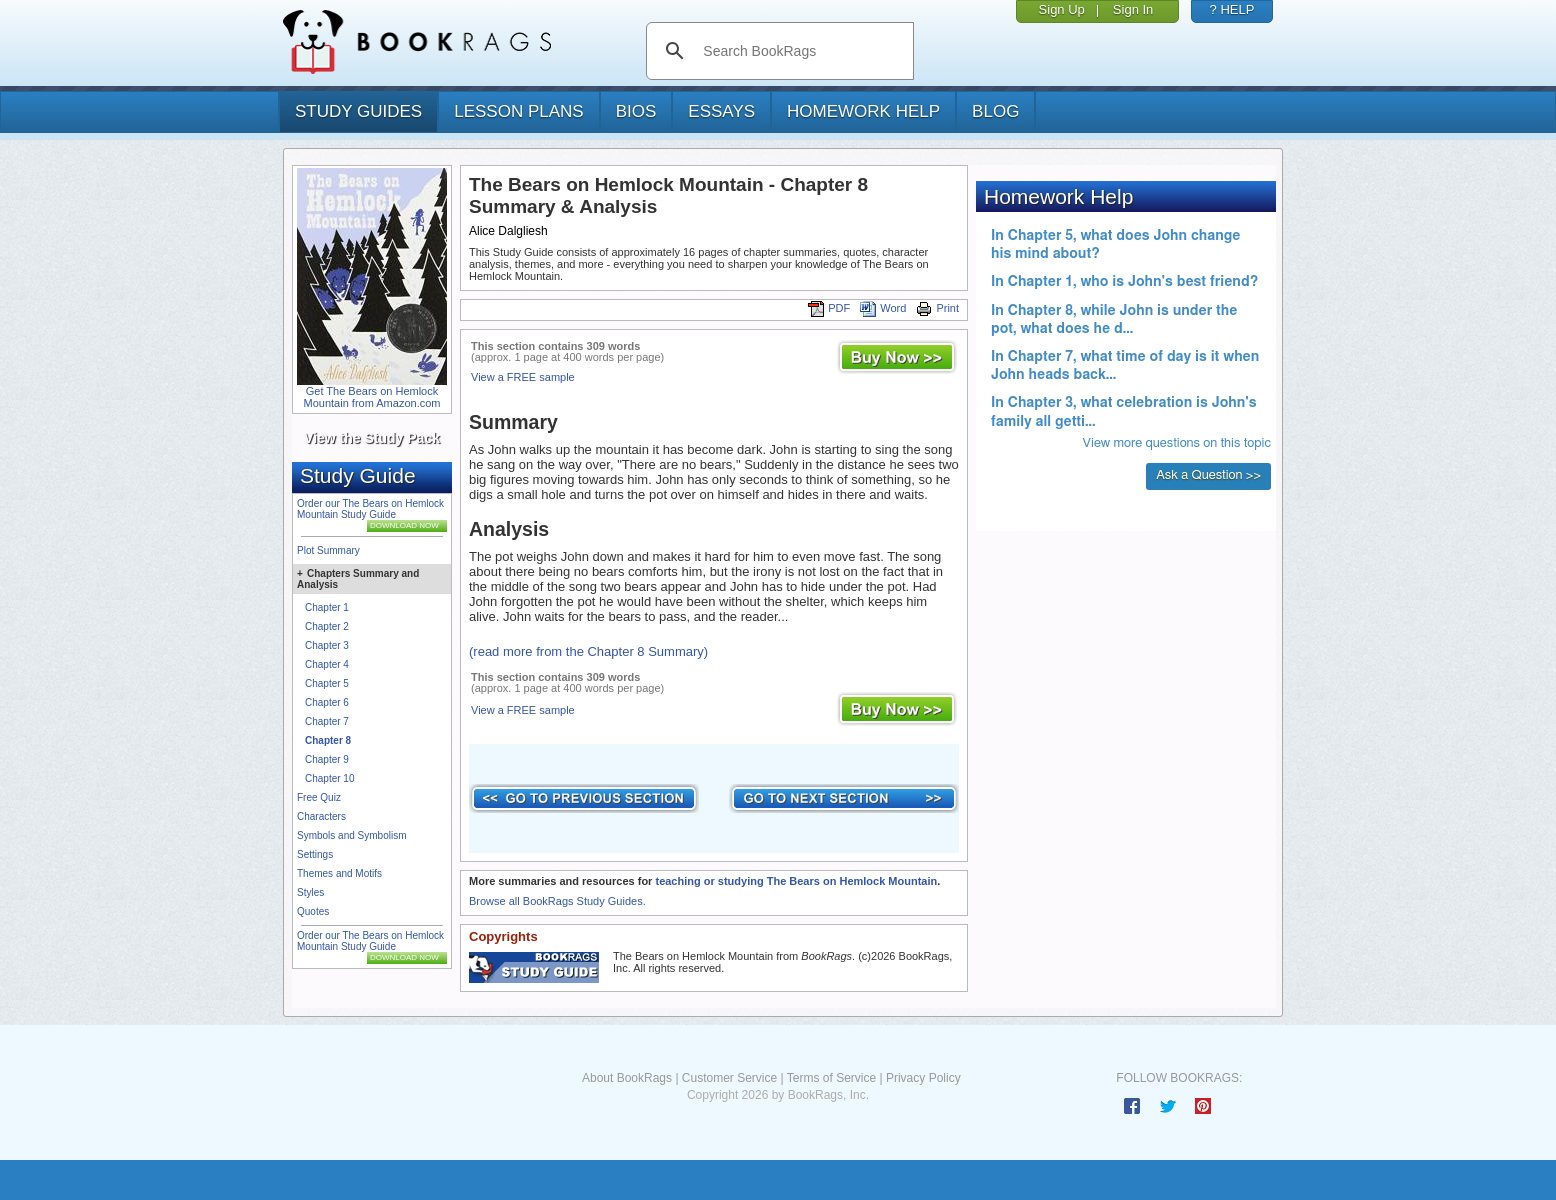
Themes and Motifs (339, 873)
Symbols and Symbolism (351, 835)
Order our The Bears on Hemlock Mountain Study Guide (370, 509)
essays (721, 111)
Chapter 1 (327, 607)
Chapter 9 (327, 759)
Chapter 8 (328, 740)
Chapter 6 (327, 702)
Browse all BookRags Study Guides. (557, 901)
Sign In (1133, 9)
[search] (800, 51)
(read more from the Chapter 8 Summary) (588, 651)
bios (636, 111)
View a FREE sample (523, 377)
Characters (321, 816)
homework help (863, 111)
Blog (995, 111)
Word (883, 308)
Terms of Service (831, 1078)
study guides (358, 111)
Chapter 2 (327, 626)
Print (937, 308)
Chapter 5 (327, 683)
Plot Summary (328, 550)
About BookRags (627, 1078)
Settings (315, 854)
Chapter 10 (329, 778)
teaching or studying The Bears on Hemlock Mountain (796, 881)
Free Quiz (319, 797)
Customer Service (729, 1078)
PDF (829, 308)
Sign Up (1062, 9)
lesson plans (518, 111)
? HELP (1232, 9)
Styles (310, 892)
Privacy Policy (923, 1078)
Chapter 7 (327, 721)
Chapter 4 (327, 664)
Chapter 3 (327, 645)
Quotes (313, 911)
